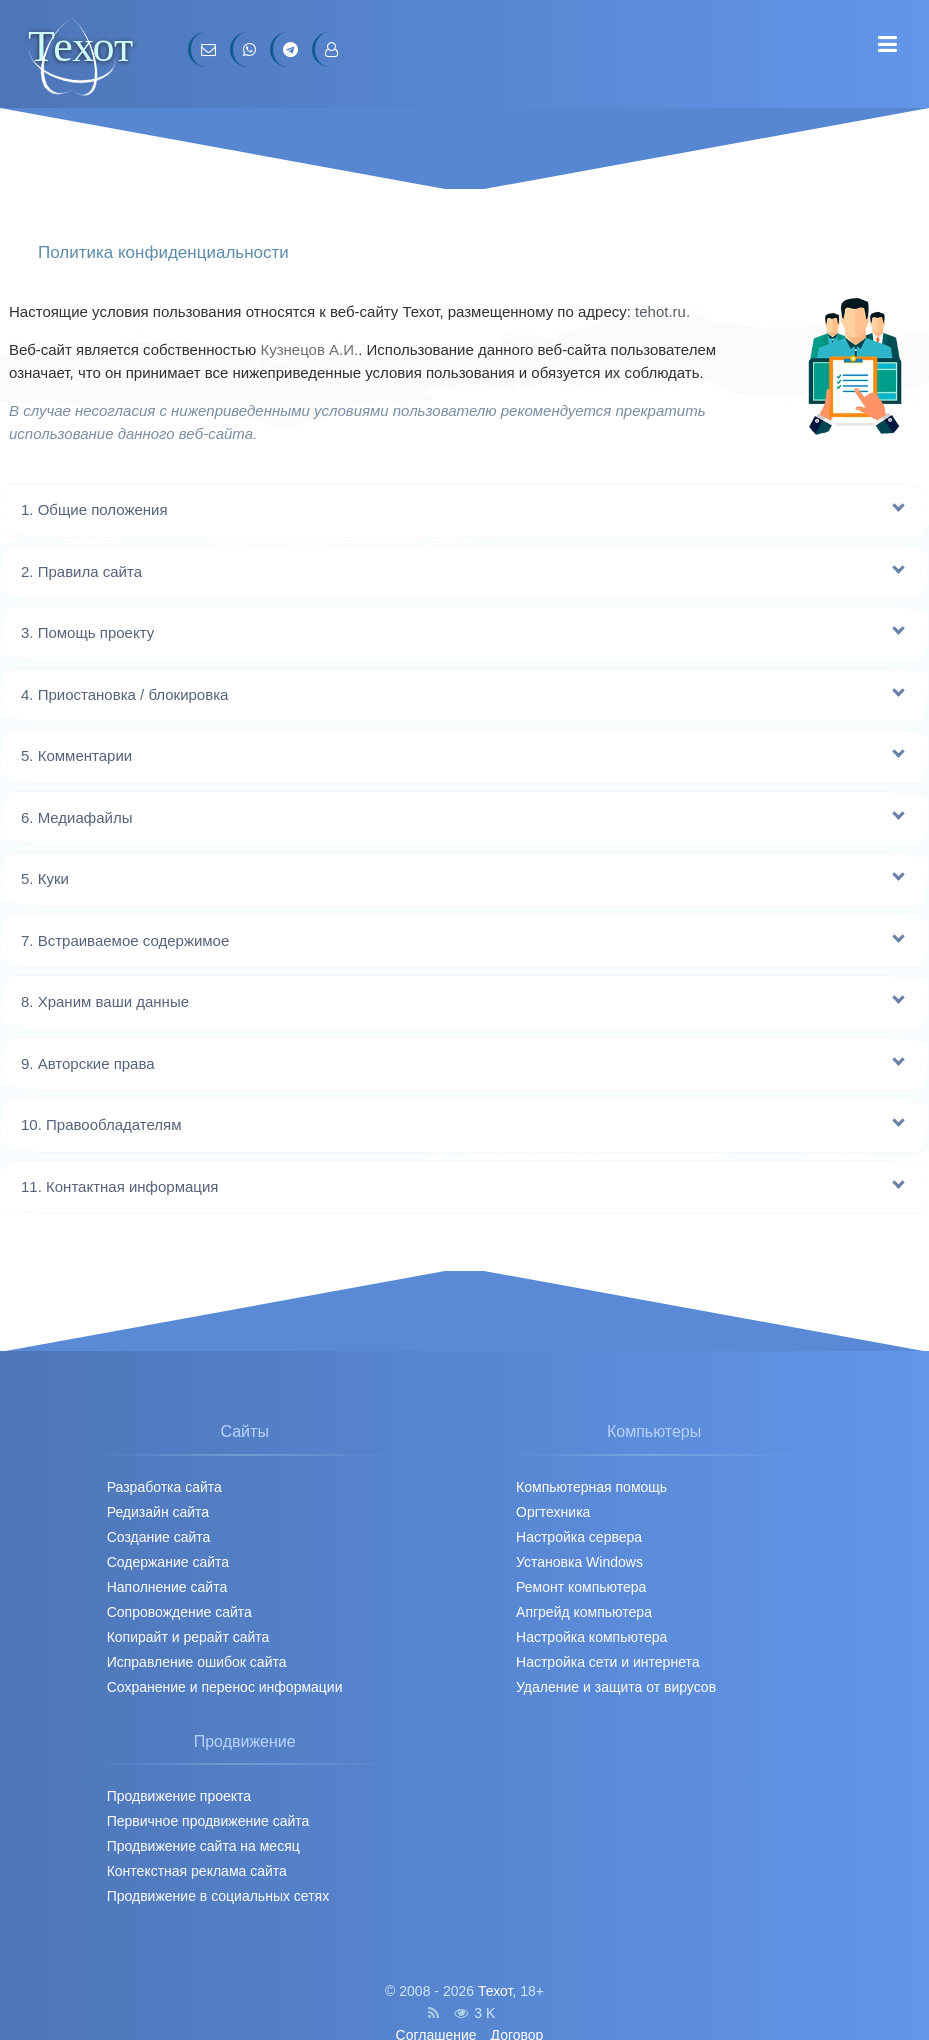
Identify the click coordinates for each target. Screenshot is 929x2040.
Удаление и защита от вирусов (616, 1687)
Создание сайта (159, 1537)
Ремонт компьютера (581, 1587)
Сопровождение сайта (179, 1612)
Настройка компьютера (591, 1637)
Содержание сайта (168, 1562)
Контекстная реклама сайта (197, 1871)
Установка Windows (579, 1562)
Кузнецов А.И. (309, 349)
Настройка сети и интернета (607, 1662)
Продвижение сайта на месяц (203, 1846)
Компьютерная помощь (591, 1487)
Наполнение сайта (167, 1587)
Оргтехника (553, 1512)
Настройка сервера (579, 1537)
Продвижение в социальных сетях (218, 1896)
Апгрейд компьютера (584, 1612)
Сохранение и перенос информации (225, 1687)
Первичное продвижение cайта (208, 1821)
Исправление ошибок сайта (197, 1662)
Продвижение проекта (179, 1796)
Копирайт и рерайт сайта (188, 1637)
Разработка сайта (164, 1487)
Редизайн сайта (158, 1512)
